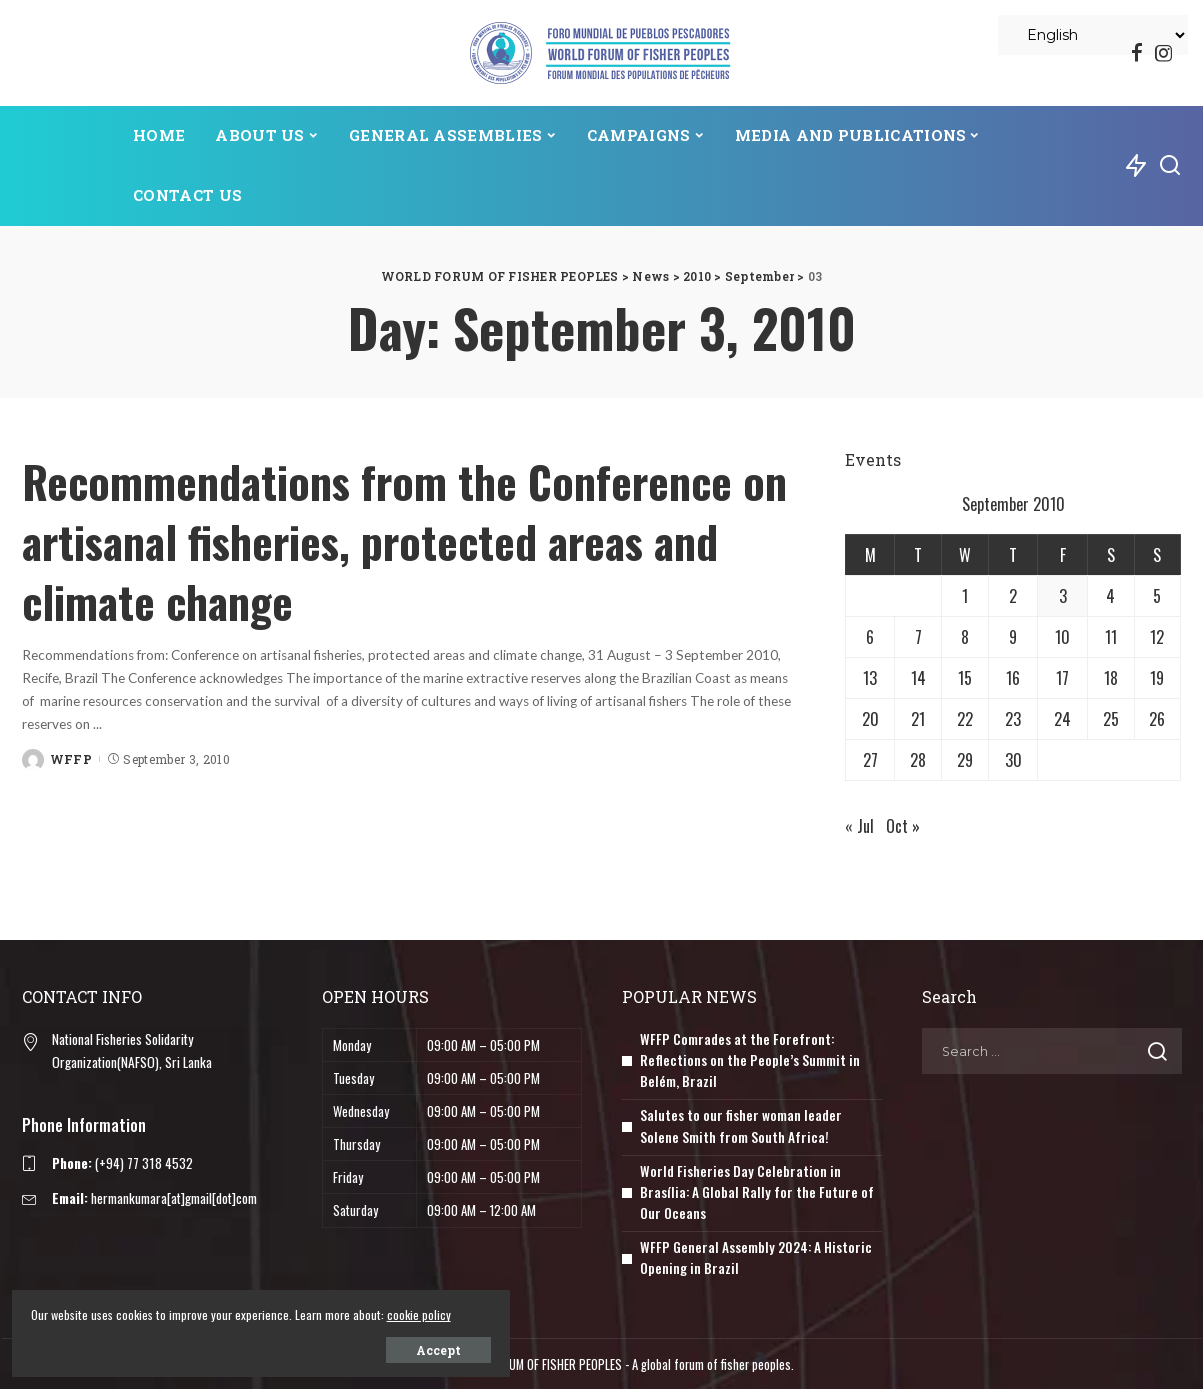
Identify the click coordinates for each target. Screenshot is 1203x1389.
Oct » (903, 826)
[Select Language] (1093, 35)
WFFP (71, 758)
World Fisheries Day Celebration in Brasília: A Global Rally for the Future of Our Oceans (757, 1190)
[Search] (1170, 166)
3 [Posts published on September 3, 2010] (1063, 596)
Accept (242, 1346)
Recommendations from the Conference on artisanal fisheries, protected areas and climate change (405, 537)
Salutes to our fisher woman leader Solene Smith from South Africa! (741, 1125)
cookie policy (219, 1310)
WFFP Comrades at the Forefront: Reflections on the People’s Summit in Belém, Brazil (750, 1059)
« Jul (859, 826)
